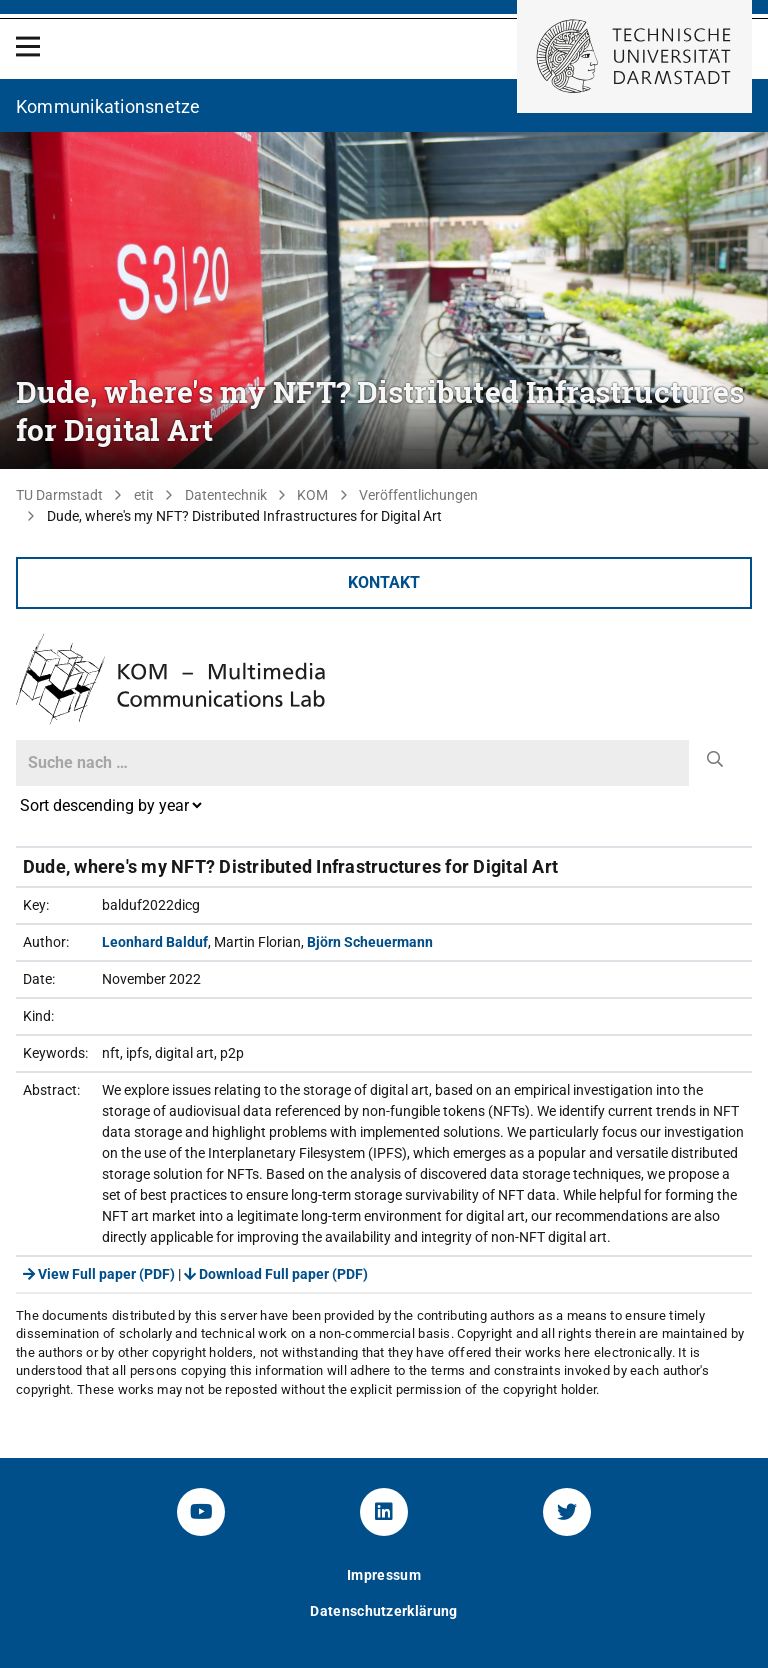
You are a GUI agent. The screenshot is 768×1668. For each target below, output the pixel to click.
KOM (312, 495)
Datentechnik (226, 495)
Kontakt (384, 582)
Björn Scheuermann (370, 942)
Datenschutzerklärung (383, 1611)
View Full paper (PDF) (99, 1274)
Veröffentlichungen (418, 495)
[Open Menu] (28, 46)
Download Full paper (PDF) (276, 1274)
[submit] (714, 760)
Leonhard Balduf (155, 942)
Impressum (384, 1575)
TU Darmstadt (59, 495)
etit (144, 495)
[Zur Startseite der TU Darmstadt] (634, 56)
